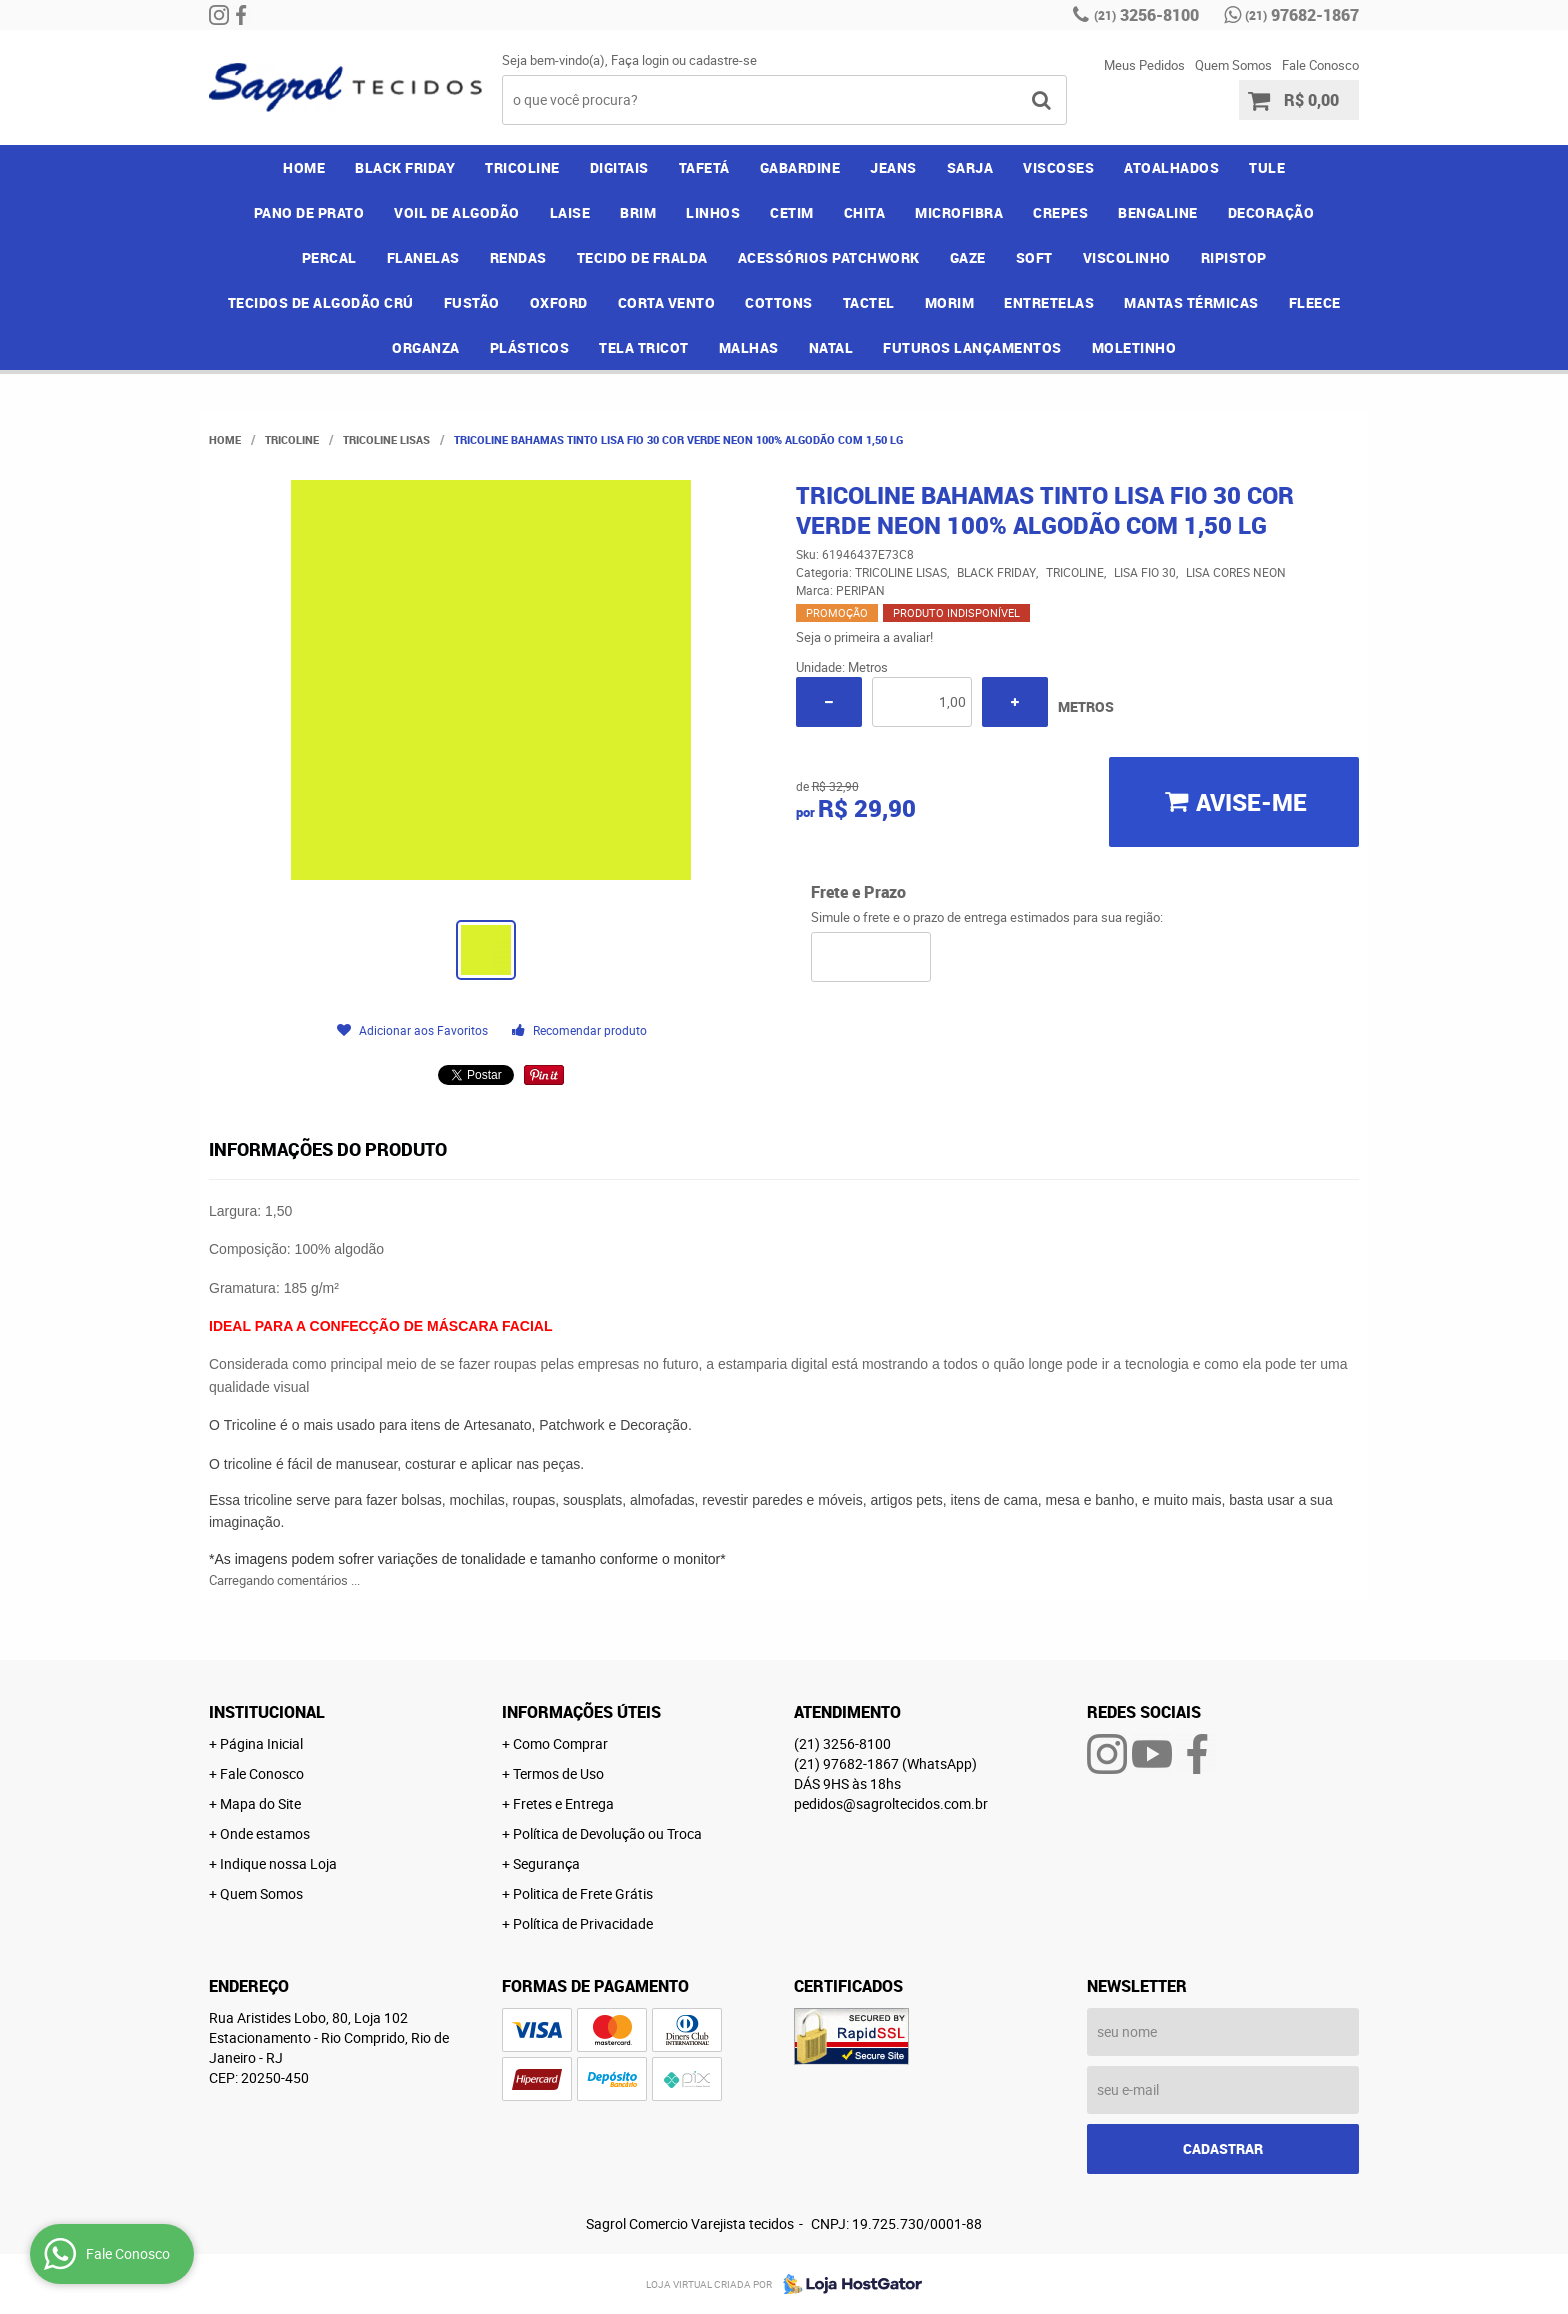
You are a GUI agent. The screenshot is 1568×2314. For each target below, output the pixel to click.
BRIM (638, 212)
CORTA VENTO (667, 302)
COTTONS (779, 302)
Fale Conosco (1320, 65)
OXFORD (559, 302)
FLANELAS (423, 257)
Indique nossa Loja (278, 1863)
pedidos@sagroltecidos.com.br (891, 1803)
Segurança (546, 1863)
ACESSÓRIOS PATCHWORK (829, 257)
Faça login (640, 60)
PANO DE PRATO (309, 212)
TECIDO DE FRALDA (642, 257)
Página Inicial (261, 1743)
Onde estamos (265, 1833)
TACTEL (869, 302)
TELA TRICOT (644, 347)
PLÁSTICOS (530, 347)
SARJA (970, 167)
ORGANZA (426, 347)
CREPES (1060, 212)
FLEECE (1315, 302)
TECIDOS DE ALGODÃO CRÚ (321, 302)
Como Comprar (560, 1743)
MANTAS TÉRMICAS (1191, 302)
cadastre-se (723, 60)
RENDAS (518, 257)
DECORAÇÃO (1271, 212)
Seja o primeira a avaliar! (864, 637)
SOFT (1034, 257)
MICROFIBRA (959, 212)
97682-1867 (1302, 15)
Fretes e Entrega (563, 1803)
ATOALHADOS (1171, 167)
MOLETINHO (1134, 347)
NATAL (831, 347)
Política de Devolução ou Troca (607, 1833)
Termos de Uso (558, 1773)
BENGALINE (1158, 212)
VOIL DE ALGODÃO (457, 212)
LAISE (570, 212)
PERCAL (329, 257)
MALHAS (749, 347)
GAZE (968, 257)
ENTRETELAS (1049, 302)
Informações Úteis (581, 1712)
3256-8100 (1146, 15)
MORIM (950, 302)
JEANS (893, 167)
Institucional (267, 1712)
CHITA (865, 212)
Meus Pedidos (1144, 65)
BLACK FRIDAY (405, 167)
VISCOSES (1058, 167)
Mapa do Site (260, 1803)
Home (304, 167)
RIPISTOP (1234, 257)
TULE (1267, 167)
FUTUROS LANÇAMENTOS (972, 347)
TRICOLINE (522, 167)
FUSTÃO (472, 302)
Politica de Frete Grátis (583, 1893)
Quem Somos (1233, 65)
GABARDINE (800, 167)
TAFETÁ (704, 167)
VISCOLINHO (1127, 257)
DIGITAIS (619, 167)
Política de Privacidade (583, 1923)
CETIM (792, 212)
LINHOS (713, 212)
